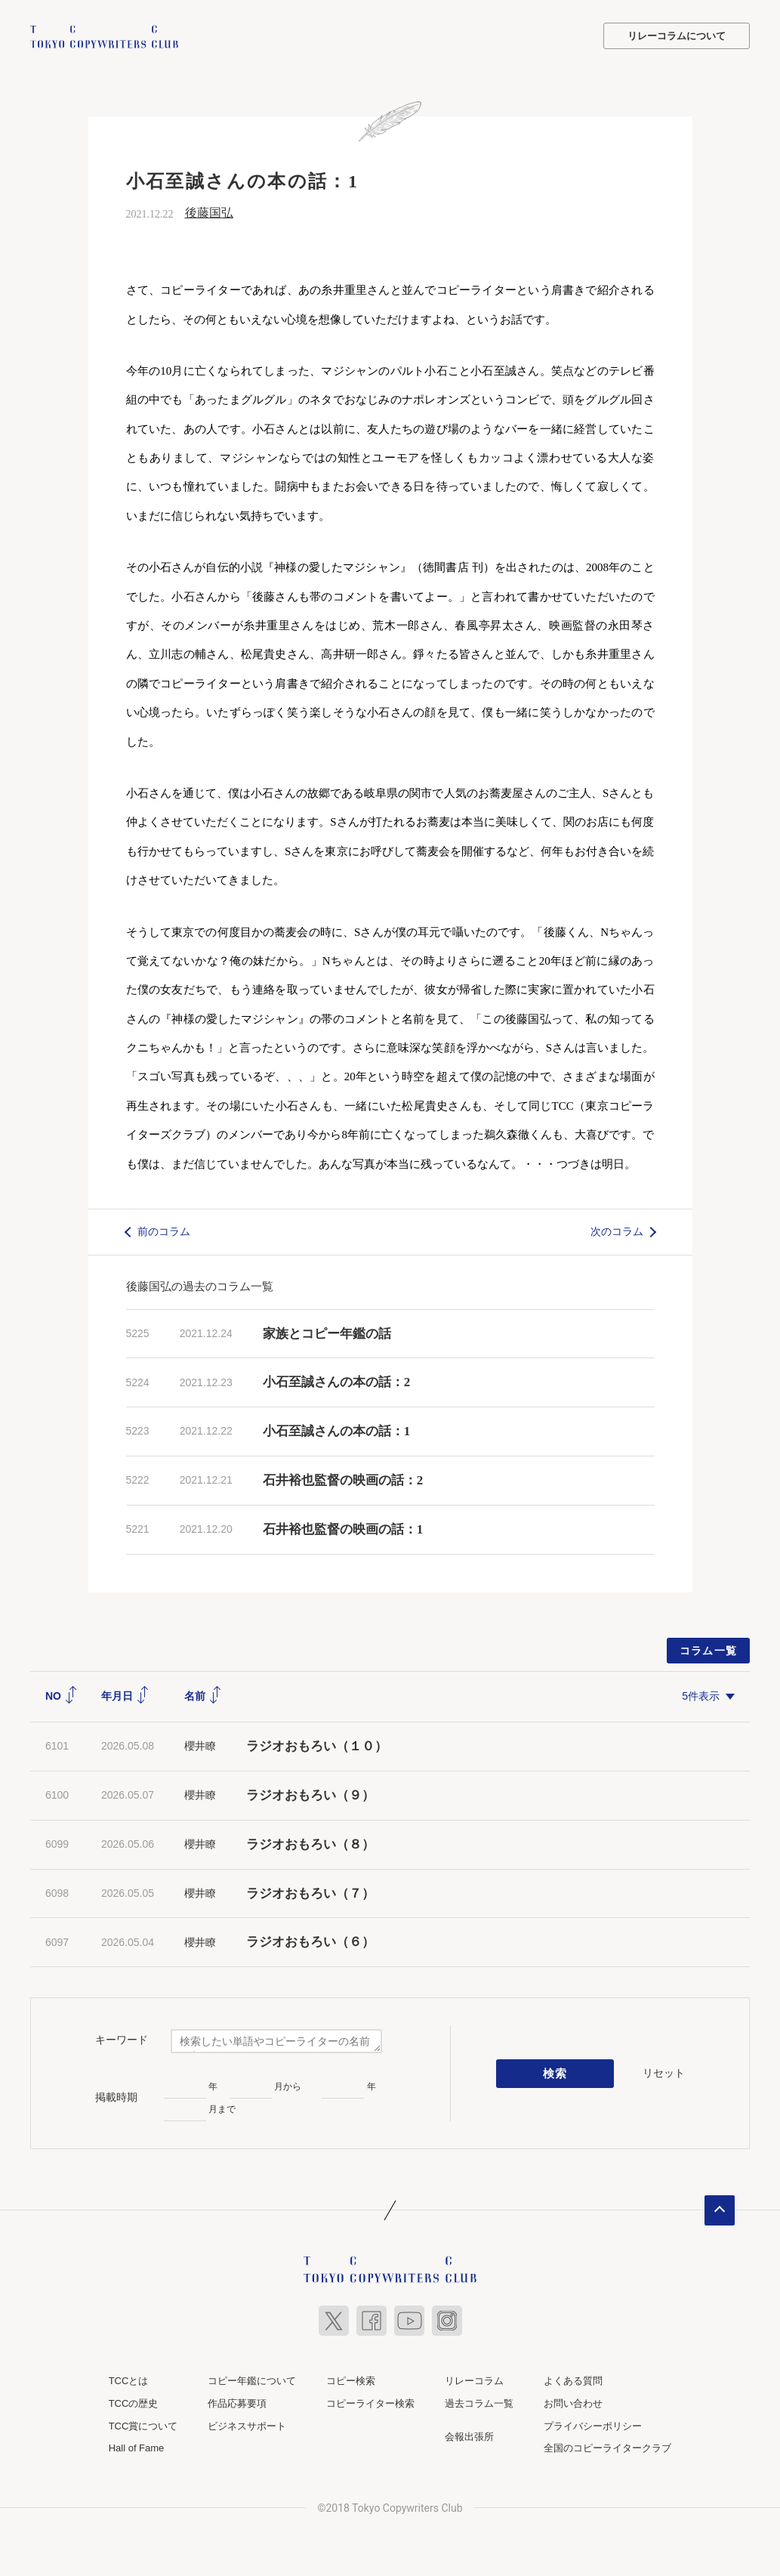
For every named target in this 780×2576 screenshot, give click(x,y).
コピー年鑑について (252, 2380)
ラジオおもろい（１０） (316, 1745)
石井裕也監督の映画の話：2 (343, 1479)
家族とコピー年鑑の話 (327, 1333)
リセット (664, 2072)
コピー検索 (350, 2380)
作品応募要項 (237, 2402)
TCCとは (129, 2380)
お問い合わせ (573, 2402)
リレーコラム (474, 2380)
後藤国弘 (209, 211)
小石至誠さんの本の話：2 (337, 1382)
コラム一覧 (709, 1650)
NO (61, 1695)
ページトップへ (719, 2210)
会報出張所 (469, 2436)
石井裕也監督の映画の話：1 (343, 1528)
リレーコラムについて (676, 36)
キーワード (121, 2039)
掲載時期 (116, 2096)
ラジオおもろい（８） (310, 1843)
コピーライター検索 (370, 2402)
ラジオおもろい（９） (310, 1794)
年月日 (125, 1695)
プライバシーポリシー (593, 2425)
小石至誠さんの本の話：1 (337, 1430)
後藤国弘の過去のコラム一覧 (199, 1285)
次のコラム (616, 1231)
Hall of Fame (137, 2447)
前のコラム (163, 1231)
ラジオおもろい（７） (310, 1893)
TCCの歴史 (134, 2402)
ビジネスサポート (247, 2425)
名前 (203, 1695)
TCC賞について (143, 2425)
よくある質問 (573, 2380)
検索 (555, 2073)
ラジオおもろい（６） (310, 1942)
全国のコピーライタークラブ (607, 2447)
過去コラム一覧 (479, 2402)
